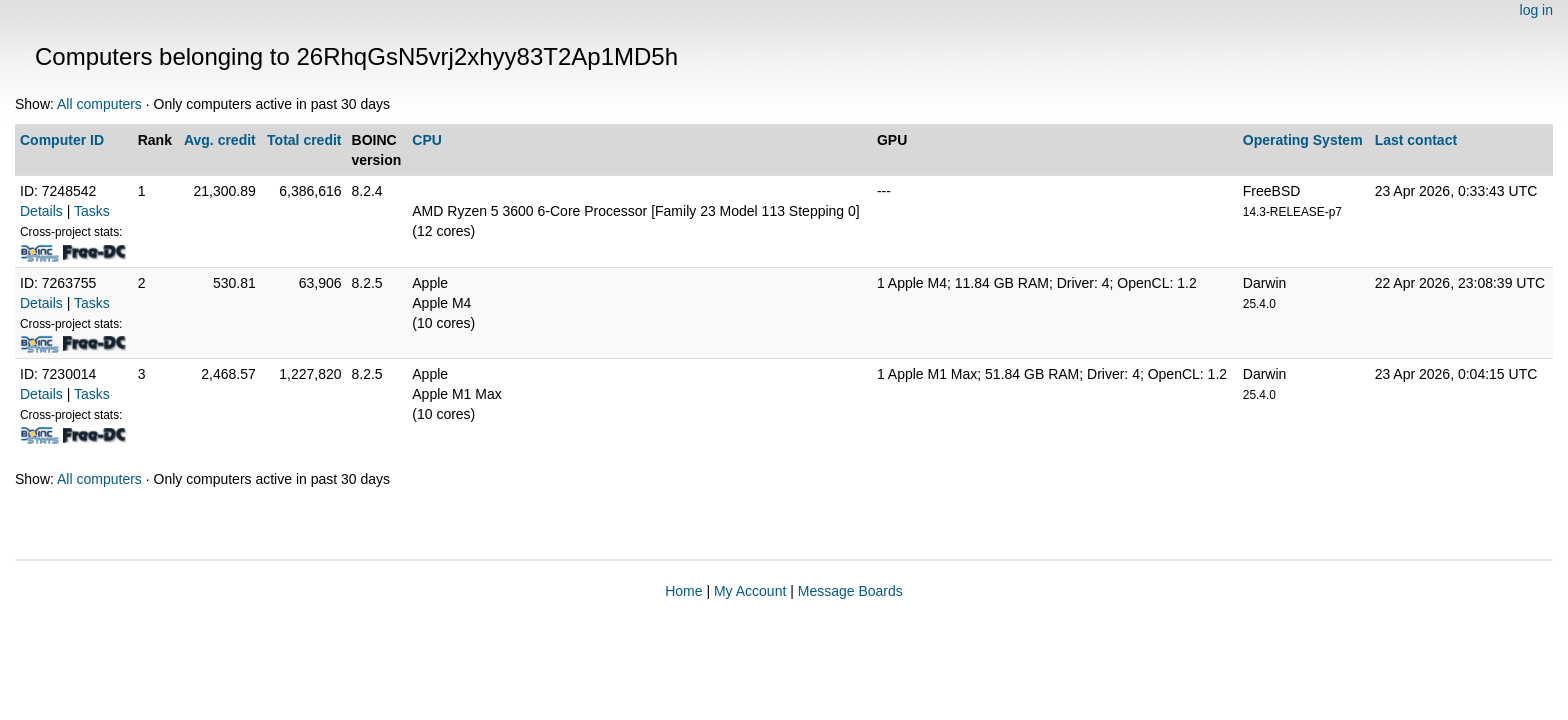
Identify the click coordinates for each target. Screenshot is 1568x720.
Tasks (92, 211)
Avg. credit (220, 140)
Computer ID (62, 140)
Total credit (304, 140)
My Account (750, 591)
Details (41, 211)
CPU (427, 140)
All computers (99, 104)
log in (1536, 10)
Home (683, 591)
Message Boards (850, 591)
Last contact (1416, 140)
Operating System (1303, 140)
